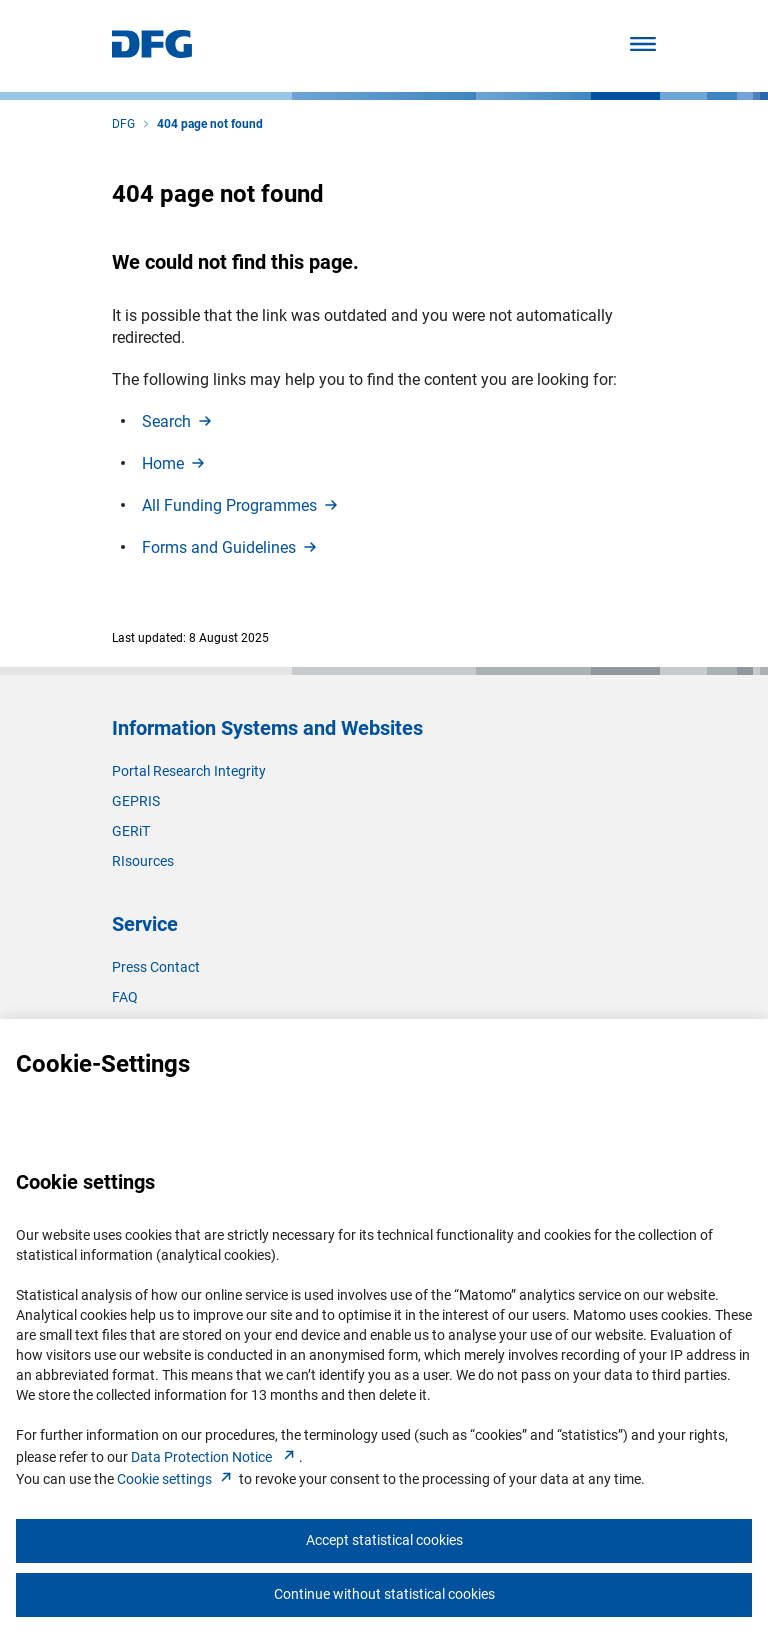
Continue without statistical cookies (384, 1594)
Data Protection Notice (215, 1457)
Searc (178, 421)
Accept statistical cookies (384, 1540)
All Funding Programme (241, 505)
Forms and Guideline (231, 547)
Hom (175, 463)
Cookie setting (176, 1479)
